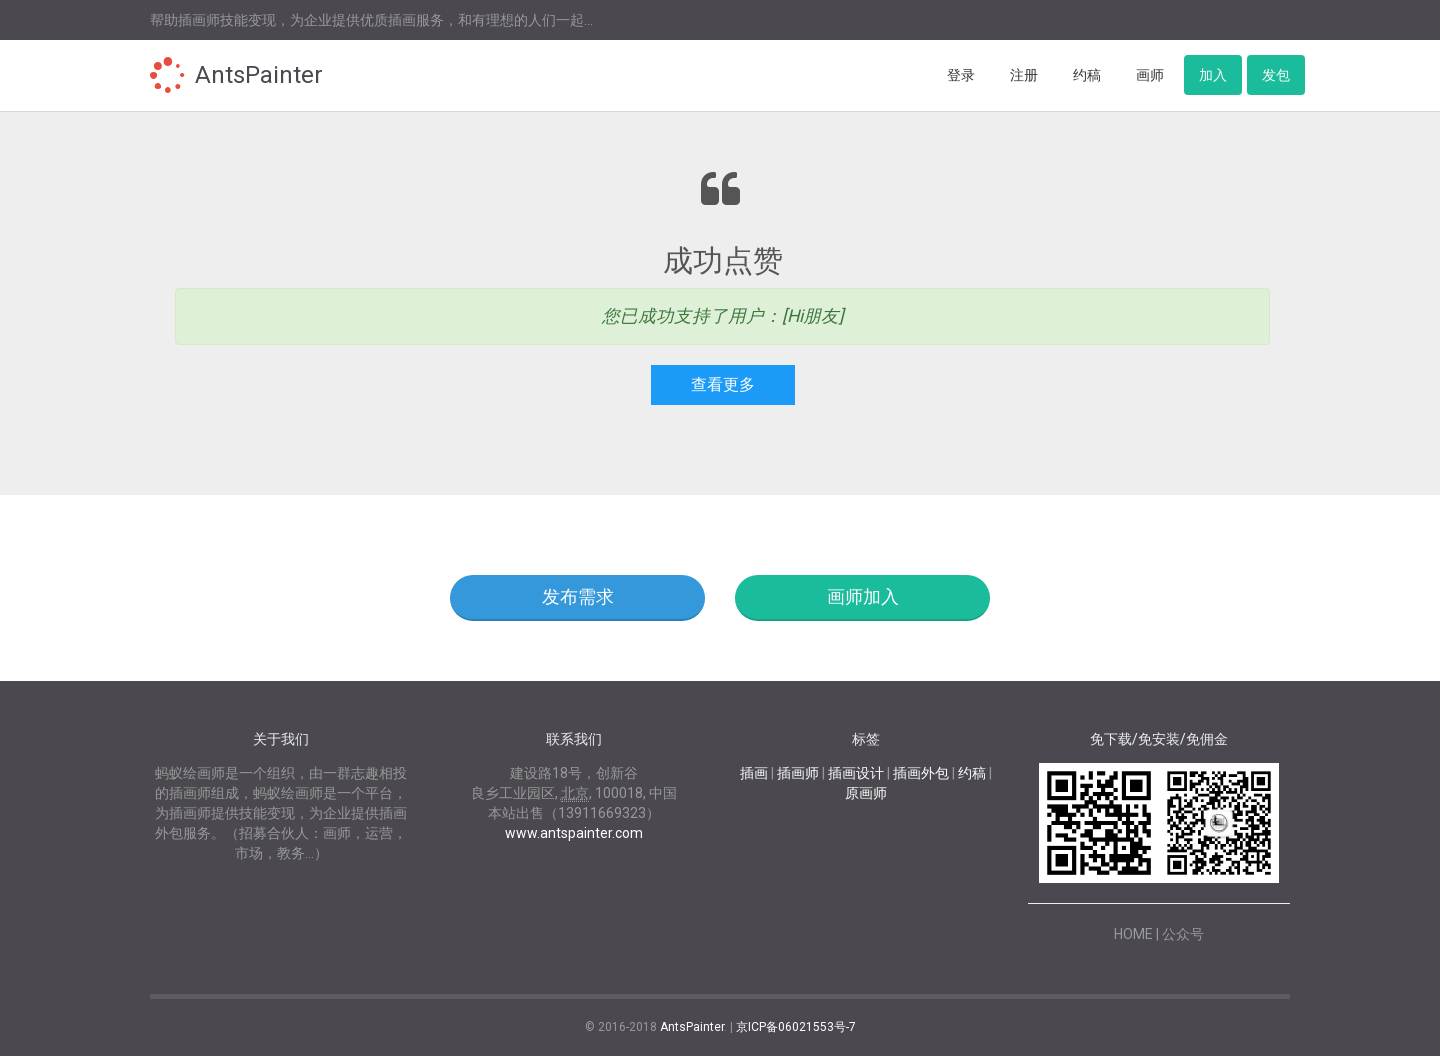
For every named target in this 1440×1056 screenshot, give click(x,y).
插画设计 (856, 773)
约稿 (1087, 75)
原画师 (866, 793)
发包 (1276, 75)
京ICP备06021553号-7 (796, 1027)
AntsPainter (259, 75)
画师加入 (863, 596)
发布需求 (578, 596)
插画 (754, 773)
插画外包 (921, 773)
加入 (1213, 75)
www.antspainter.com (574, 833)
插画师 (798, 773)
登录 (961, 75)
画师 (1150, 75)
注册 (1024, 75)
